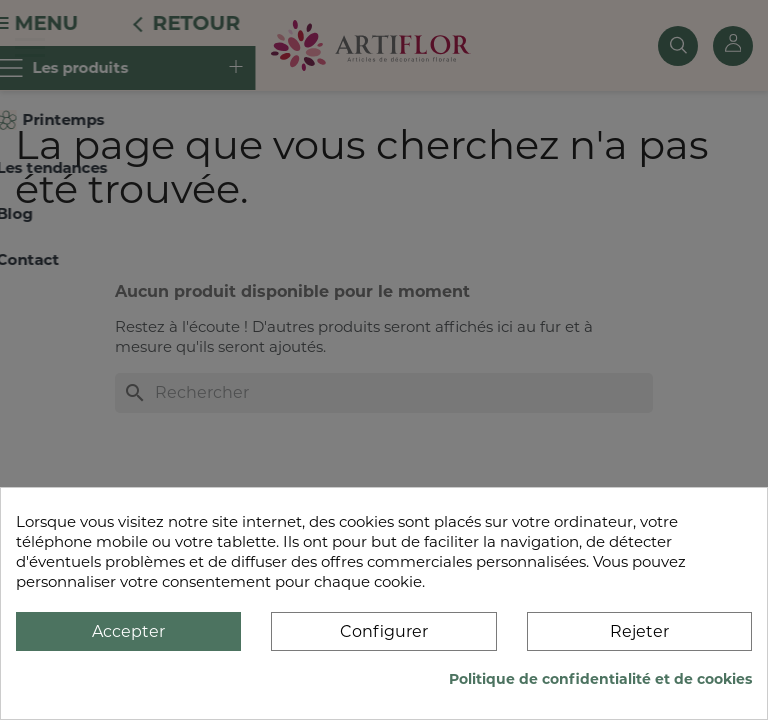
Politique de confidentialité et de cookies (600, 679)
